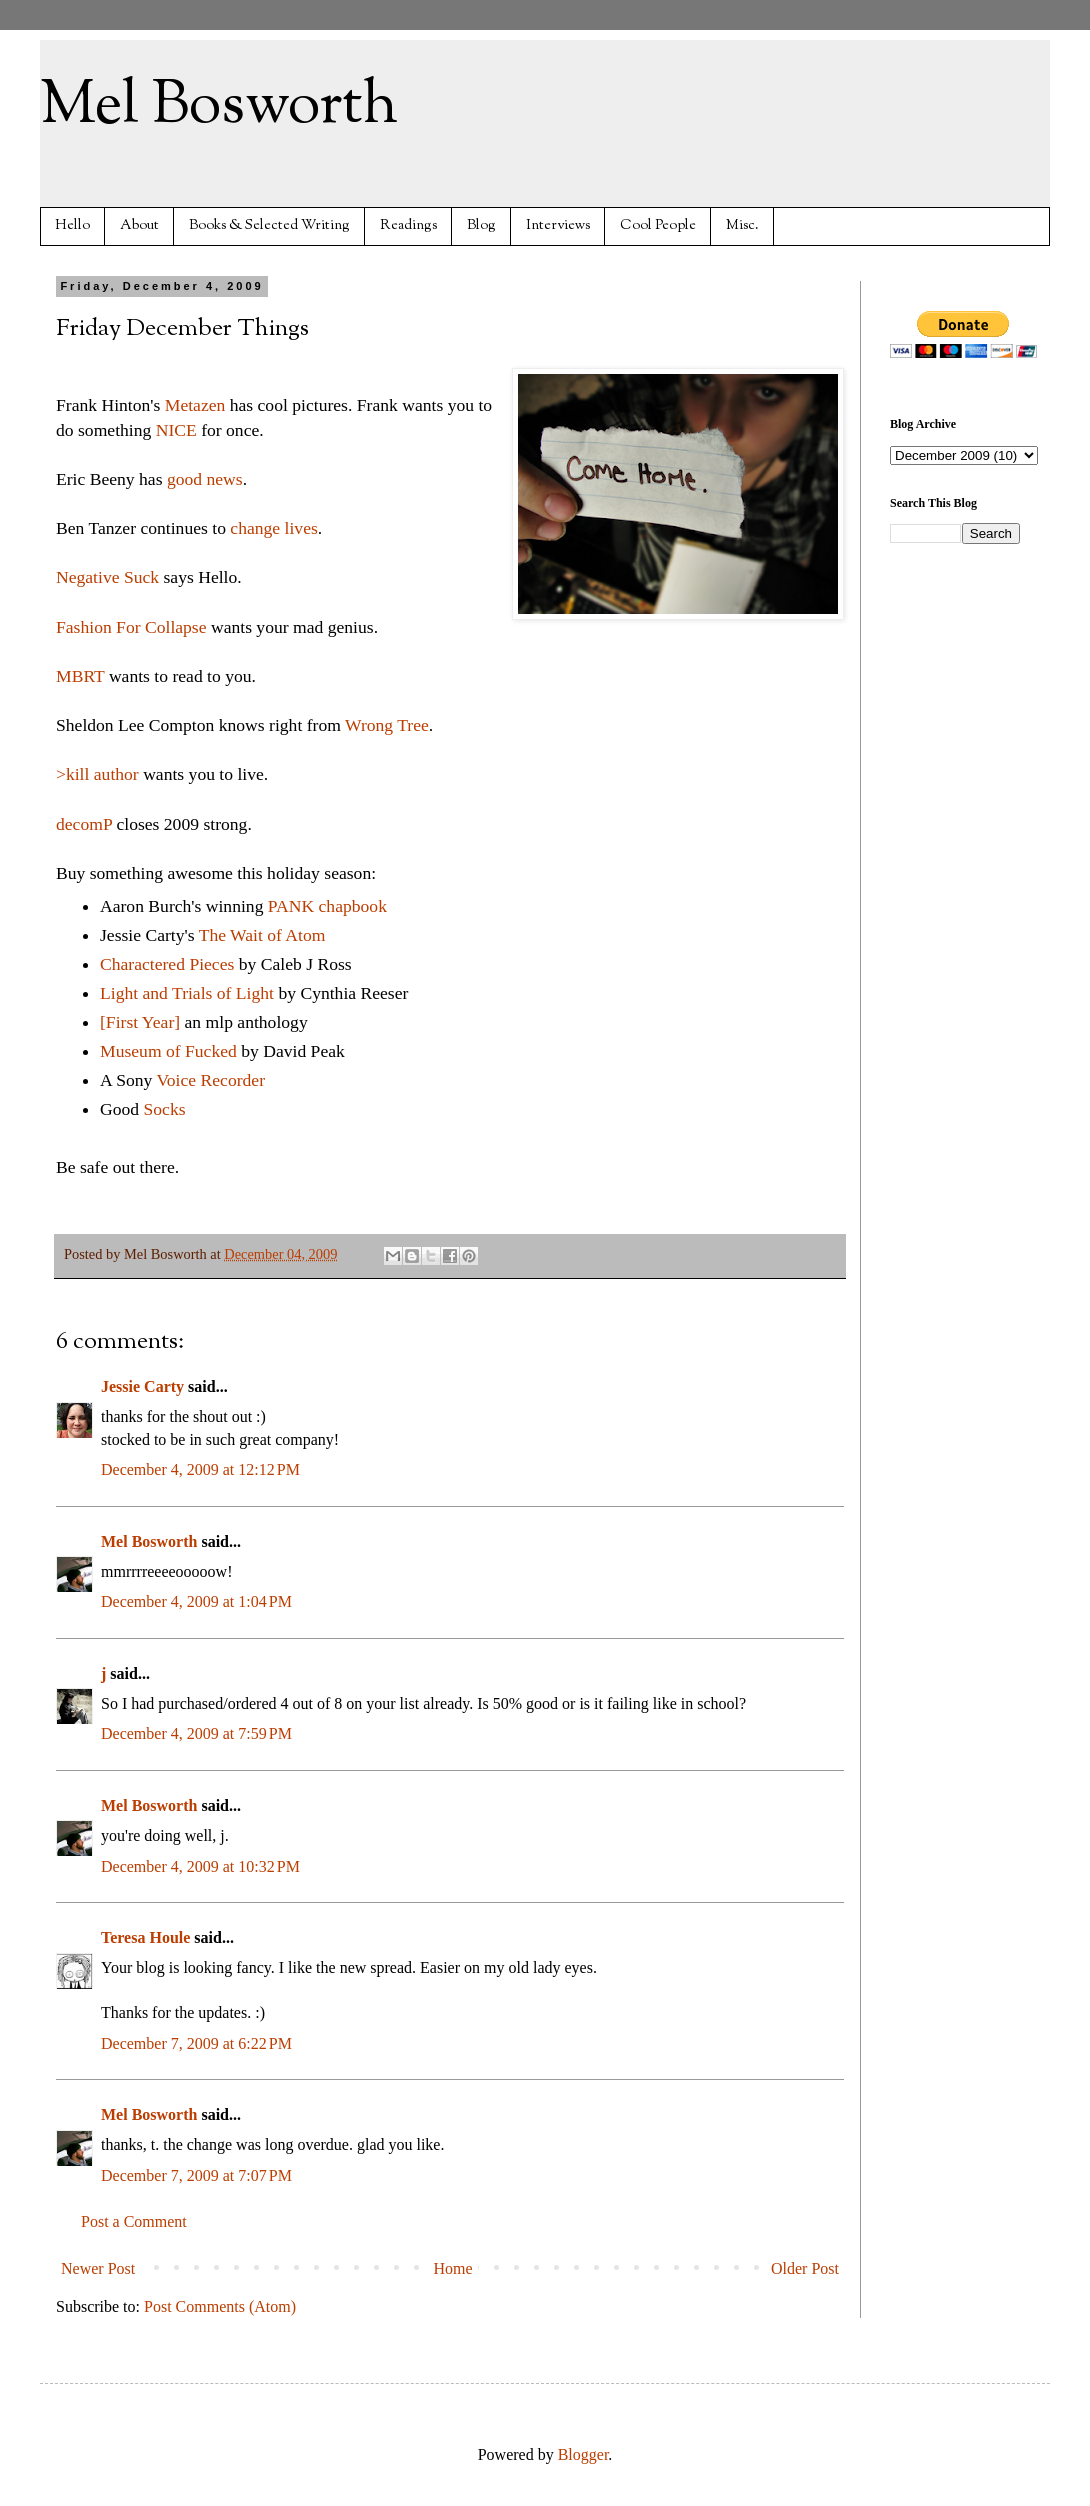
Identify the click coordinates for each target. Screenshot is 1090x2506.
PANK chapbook (327, 906)
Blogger (583, 2454)
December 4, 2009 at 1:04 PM (196, 1601)
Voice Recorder (210, 1080)
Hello (72, 225)
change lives (273, 528)
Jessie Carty (142, 1386)
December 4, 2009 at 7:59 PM (196, 1733)
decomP (84, 824)
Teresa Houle (145, 1937)
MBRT (80, 676)
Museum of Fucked (168, 1051)
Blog (481, 225)
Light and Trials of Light (187, 993)
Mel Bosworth (219, 106)
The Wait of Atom (262, 935)
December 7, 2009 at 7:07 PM (196, 2175)
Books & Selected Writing (269, 225)
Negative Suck (107, 577)
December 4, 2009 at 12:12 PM (200, 1469)
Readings (408, 225)
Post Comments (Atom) (220, 2306)
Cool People (658, 225)
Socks (165, 1109)
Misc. (742, 225)
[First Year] (140, 1022)
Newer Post (98, 2268)
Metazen (195, 405)
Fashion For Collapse (131, 627)
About (139, 225)
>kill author (99, 774)
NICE (176, 430)
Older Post (805, 2268)
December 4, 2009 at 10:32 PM (200, 1866)
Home (453, 2268)
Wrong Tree (387, 725)
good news (205, 479)
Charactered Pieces (167, 964)
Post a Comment (134, 2221)
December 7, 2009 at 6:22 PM (196, 2043)
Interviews (558, 225)
